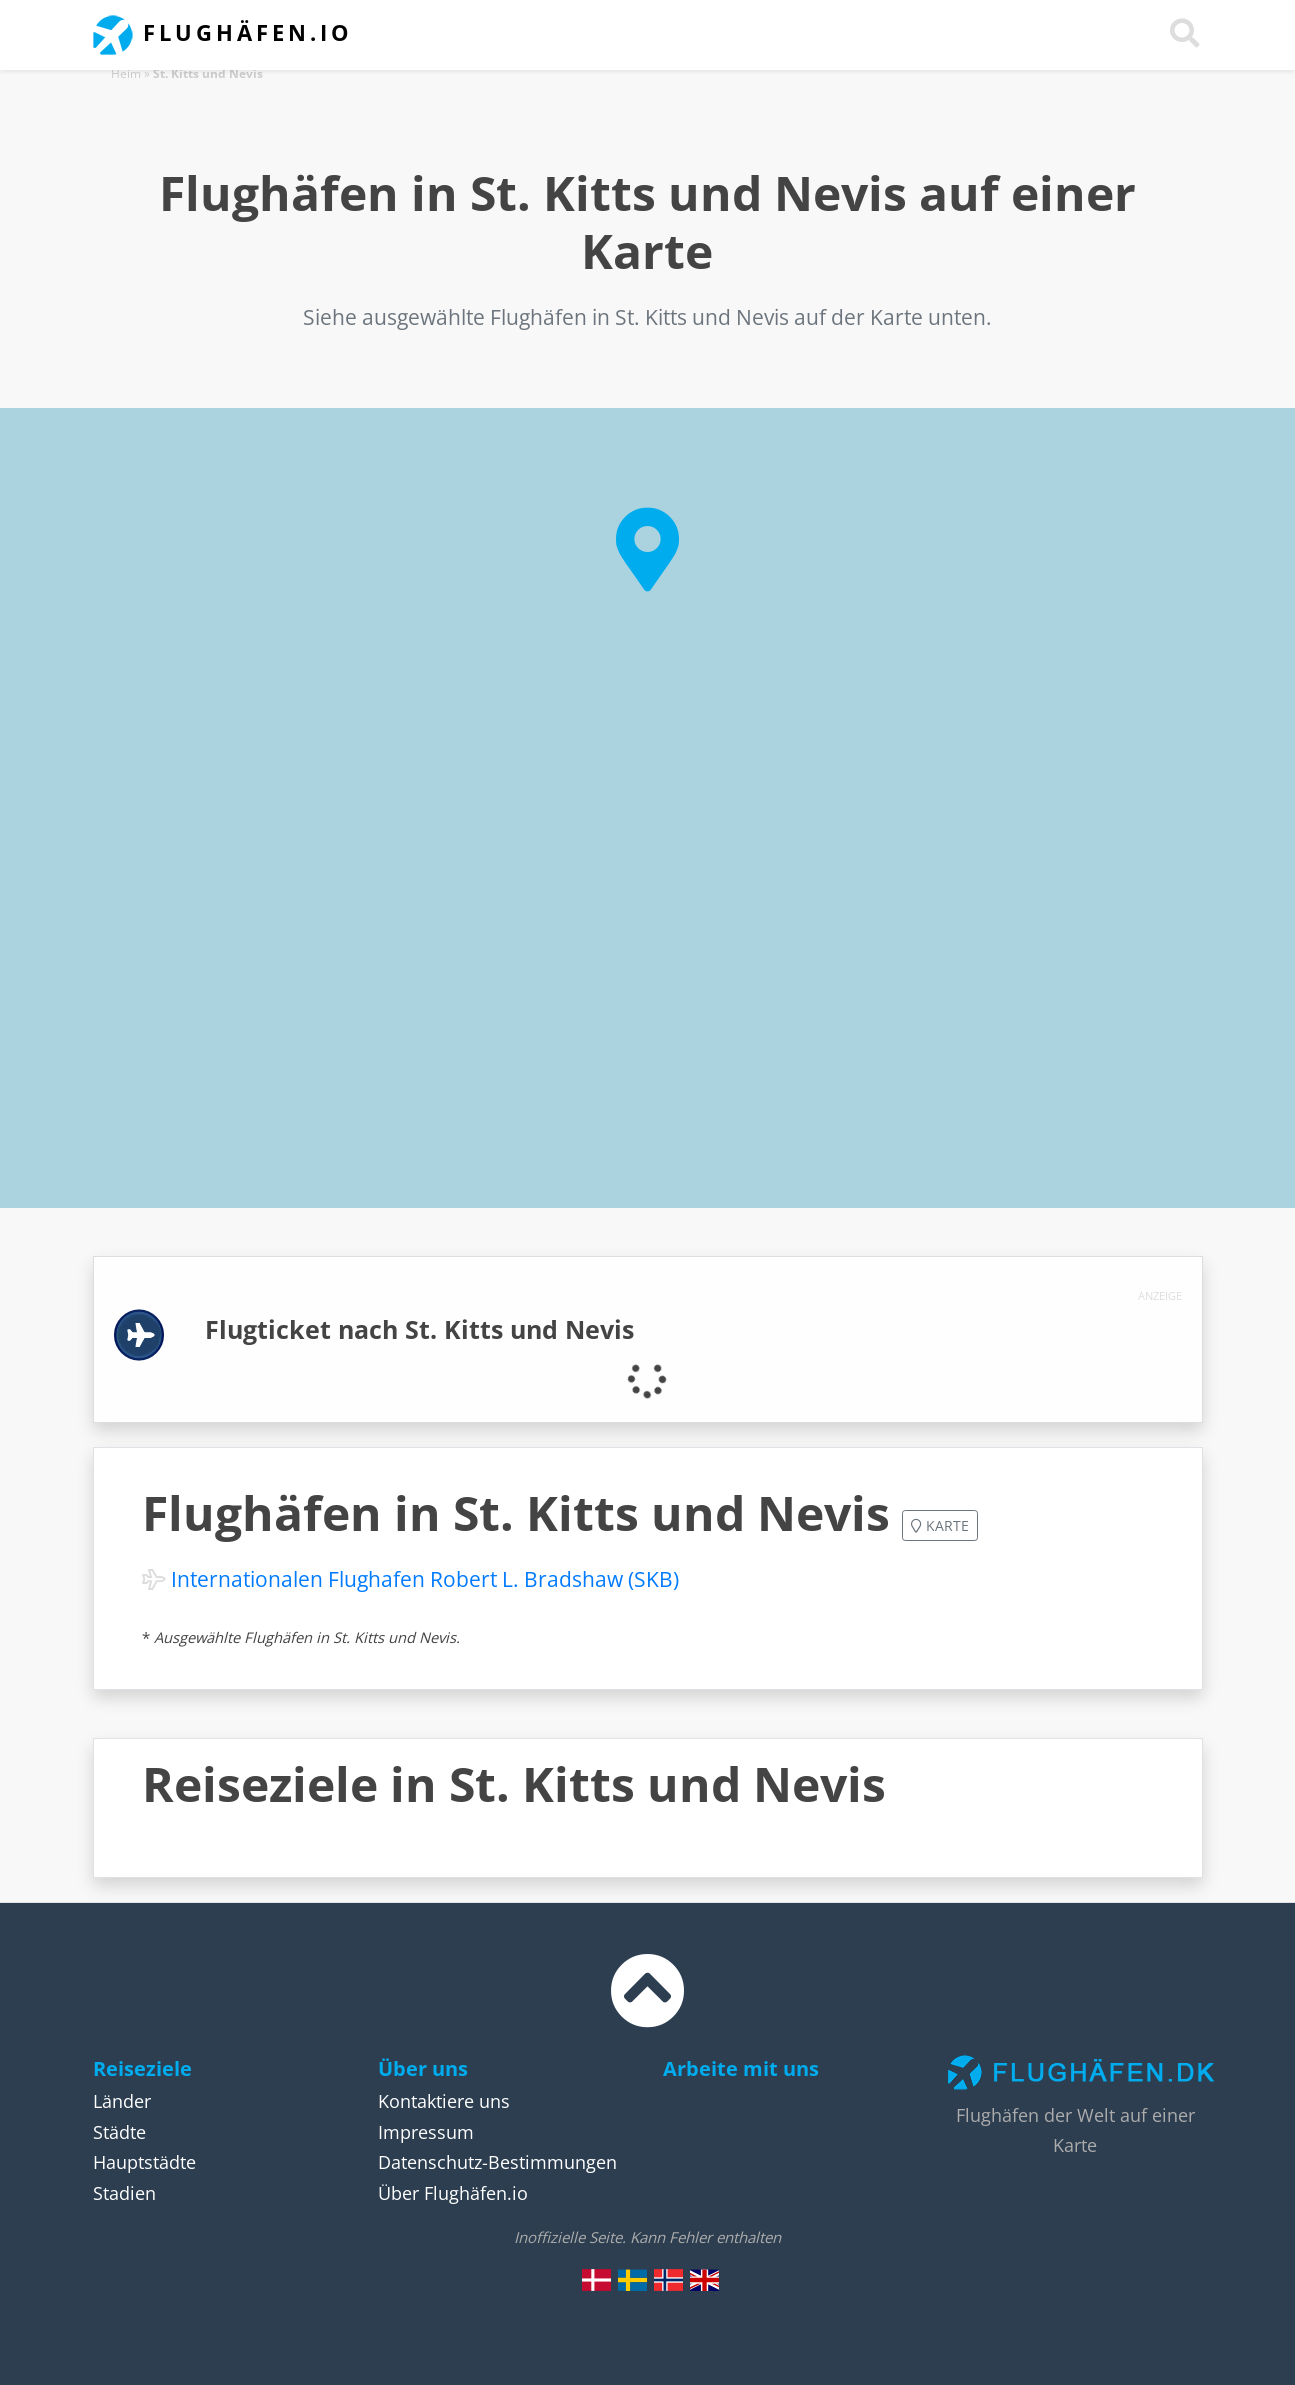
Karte (940, 1525)
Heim (126, 73)
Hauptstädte (144, 2162)
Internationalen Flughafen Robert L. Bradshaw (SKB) (425, 1579)
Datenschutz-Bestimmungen (497, 2162)
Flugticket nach (419, 1329)
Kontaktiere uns (444, 2101)
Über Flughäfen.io (453, 2193)
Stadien (124, 2193)
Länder (122, 2101)
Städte (119, 2132)
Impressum (426, 2132)
